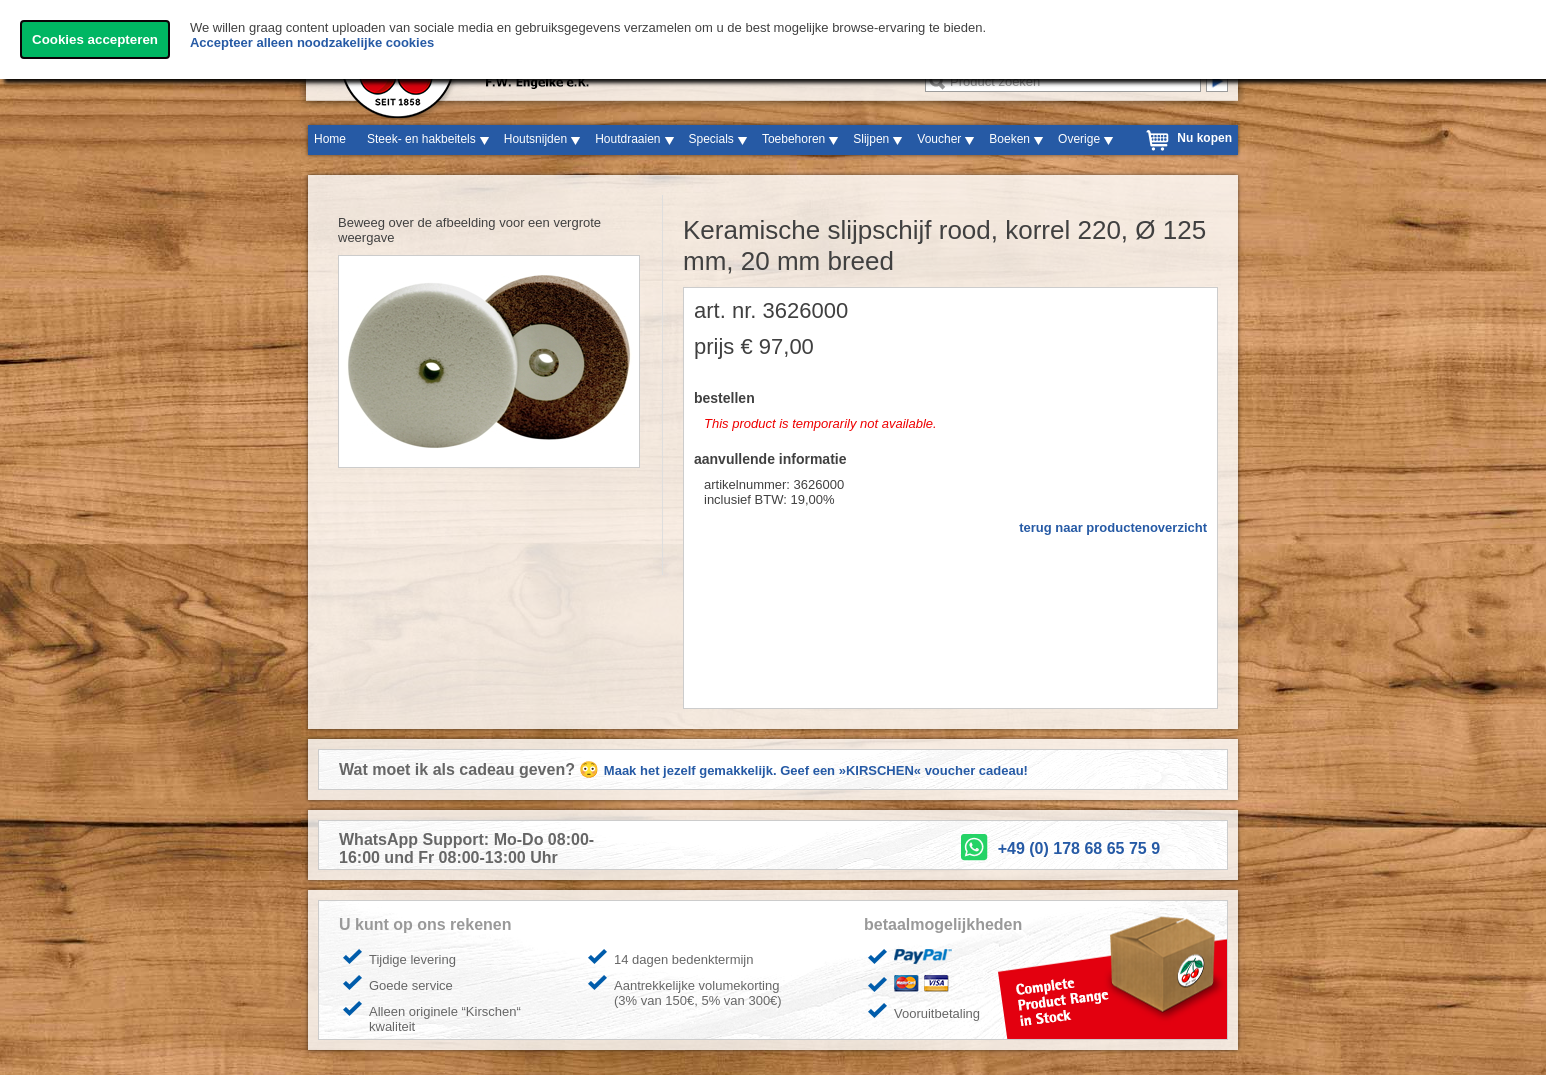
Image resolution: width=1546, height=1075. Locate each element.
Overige (1079, 139)
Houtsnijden (535, 139)
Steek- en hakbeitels (421, 139)
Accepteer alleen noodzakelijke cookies (312, 42)
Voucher (939, 139)
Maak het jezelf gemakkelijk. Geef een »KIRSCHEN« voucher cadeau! (816, 770)
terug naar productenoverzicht (1113, 527)
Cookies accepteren (95, 39)
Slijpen (871, 139)
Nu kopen (1204, 138)
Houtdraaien (627, 139)
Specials (711, 139)
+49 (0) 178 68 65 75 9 (1079, 848)
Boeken (1009, 139)
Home (330, 139)
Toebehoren (793, 139)
